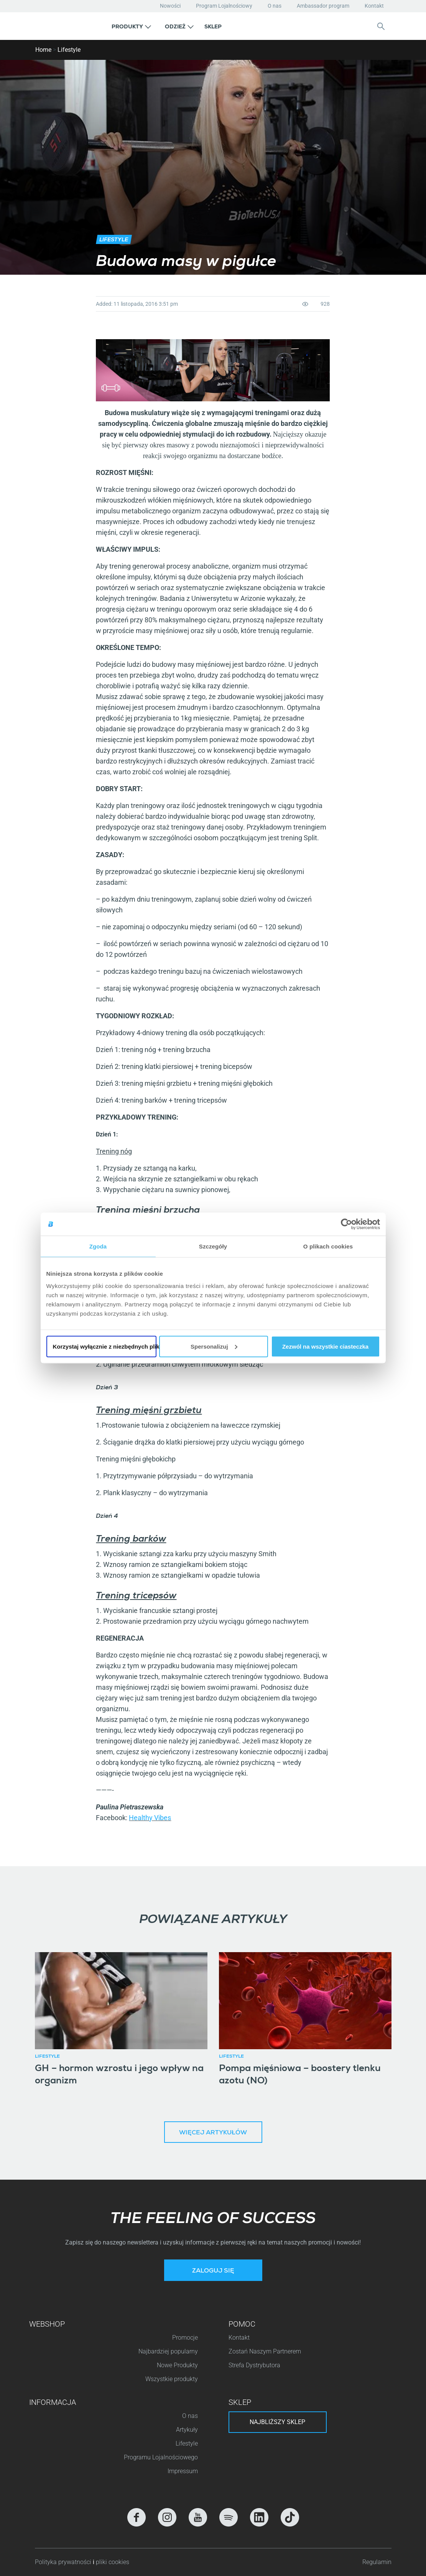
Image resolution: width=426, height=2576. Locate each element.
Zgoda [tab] (98, 1246)
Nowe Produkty (177, 2365)
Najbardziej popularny (168, 2351)
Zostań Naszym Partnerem (265, 2351)
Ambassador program (323, 6)
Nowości (170, 6)
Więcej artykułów (213, 2133)
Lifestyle (69, 49)
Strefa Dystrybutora (254, 2365)
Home (43, 49)
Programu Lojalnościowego (161, 2457)
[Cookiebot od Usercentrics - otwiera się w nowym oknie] (346, 1224)
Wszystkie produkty (171, 2379)
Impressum (183, 2471)
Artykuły (187, 2429)
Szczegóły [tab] (213, 1246)
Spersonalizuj (214, 1346)
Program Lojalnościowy (224, 6)
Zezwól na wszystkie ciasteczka (325, 1346)
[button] (131, 26)
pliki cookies (112, 2562)
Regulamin (376, 2562)
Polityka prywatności (64, 2562)
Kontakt (374, 6)
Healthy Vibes (150, 1818)
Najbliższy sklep (277, 2422)
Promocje (185, 2337)
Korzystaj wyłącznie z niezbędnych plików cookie (104, 1346)
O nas (274, 6)
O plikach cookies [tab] (328, 1246)
